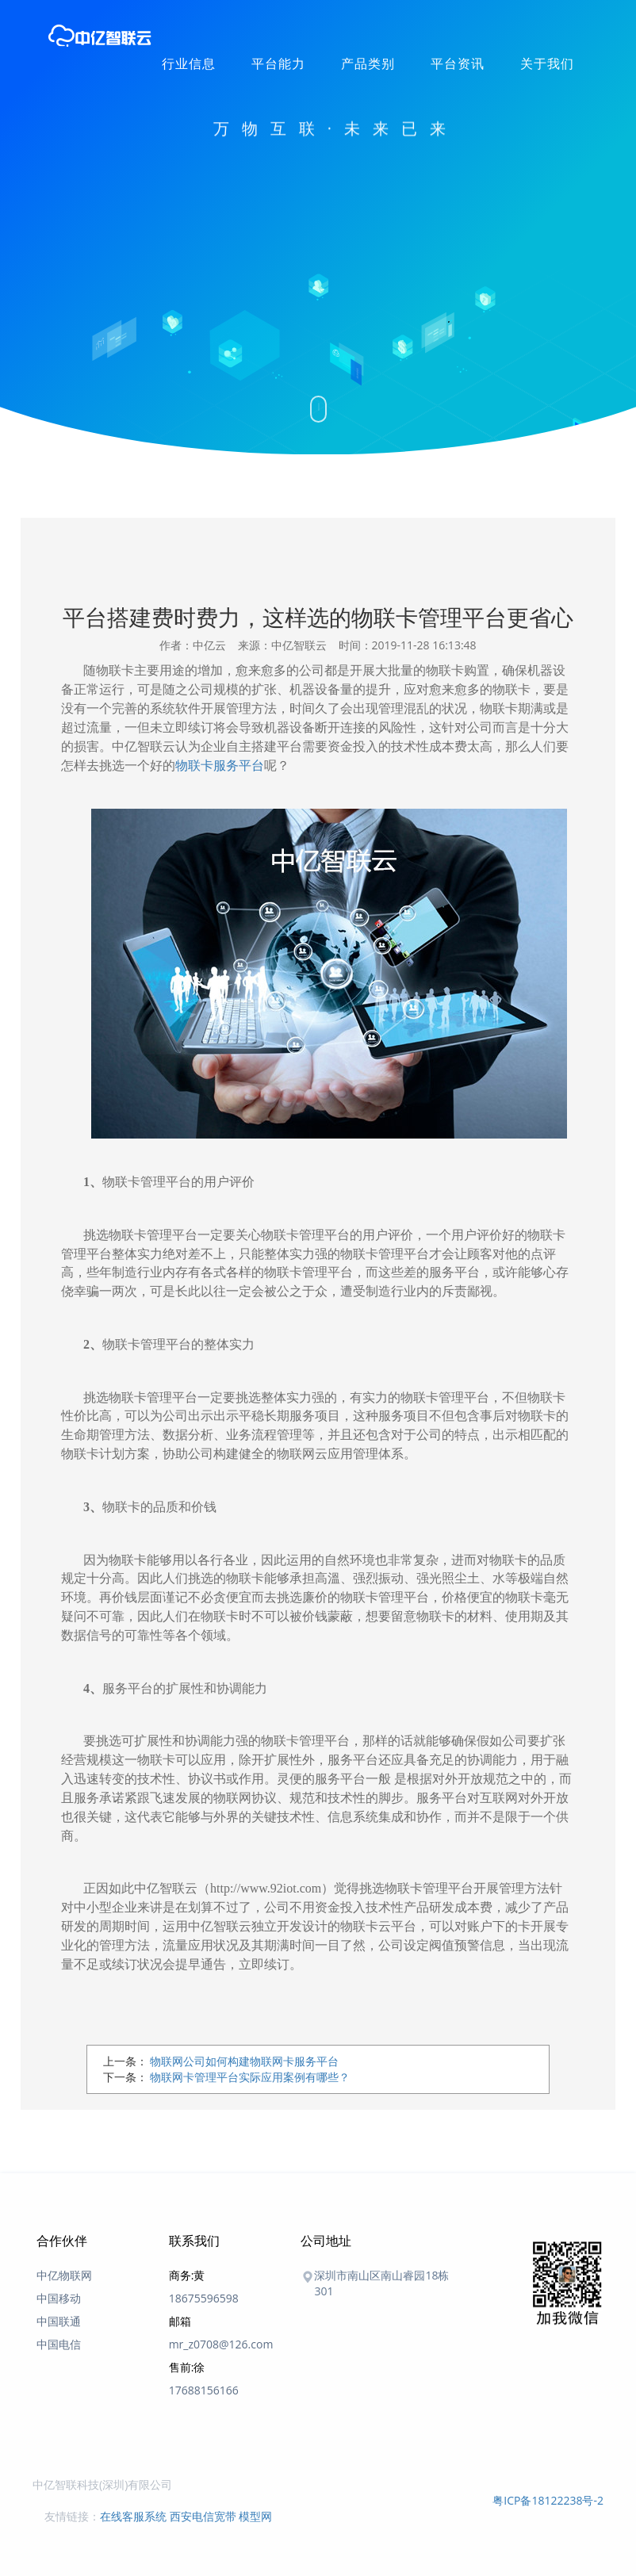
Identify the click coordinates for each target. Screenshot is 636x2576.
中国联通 (58, 2321)
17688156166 (204, 2390)
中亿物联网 (64, 2275)
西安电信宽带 (203, 2516)
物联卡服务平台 (219, 765)
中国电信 (58, 2344)
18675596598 (204, 2298)
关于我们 (547, 63)
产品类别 (368, 63)
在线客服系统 (133, 2516)
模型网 (255, 2516)
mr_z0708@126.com (221, 2344)
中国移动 (58, 2298)
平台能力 (278, 63)
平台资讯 (458, 63)
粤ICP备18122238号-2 (547, 2500)
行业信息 (189, 63)
